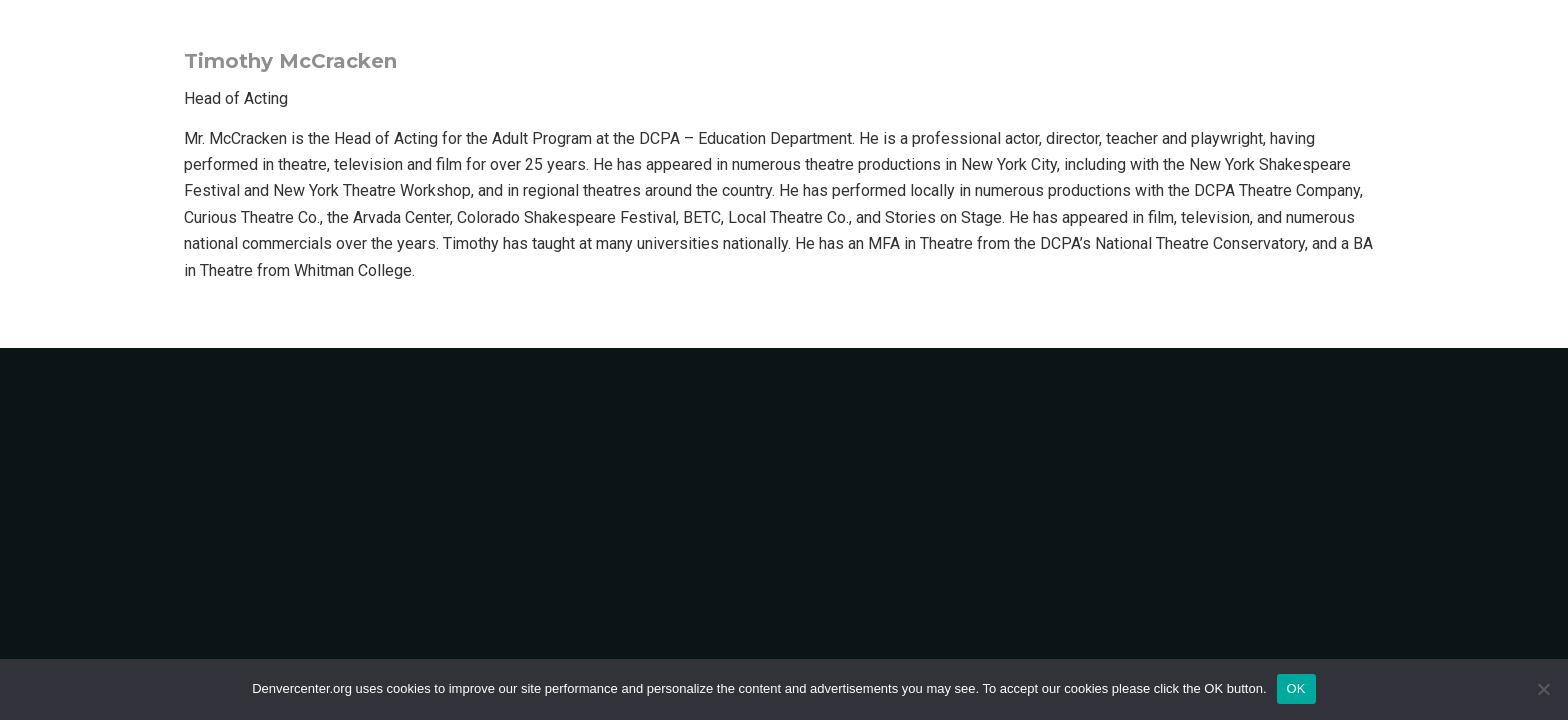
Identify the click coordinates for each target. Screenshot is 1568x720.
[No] (1543, 689)
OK (1296, 688)
